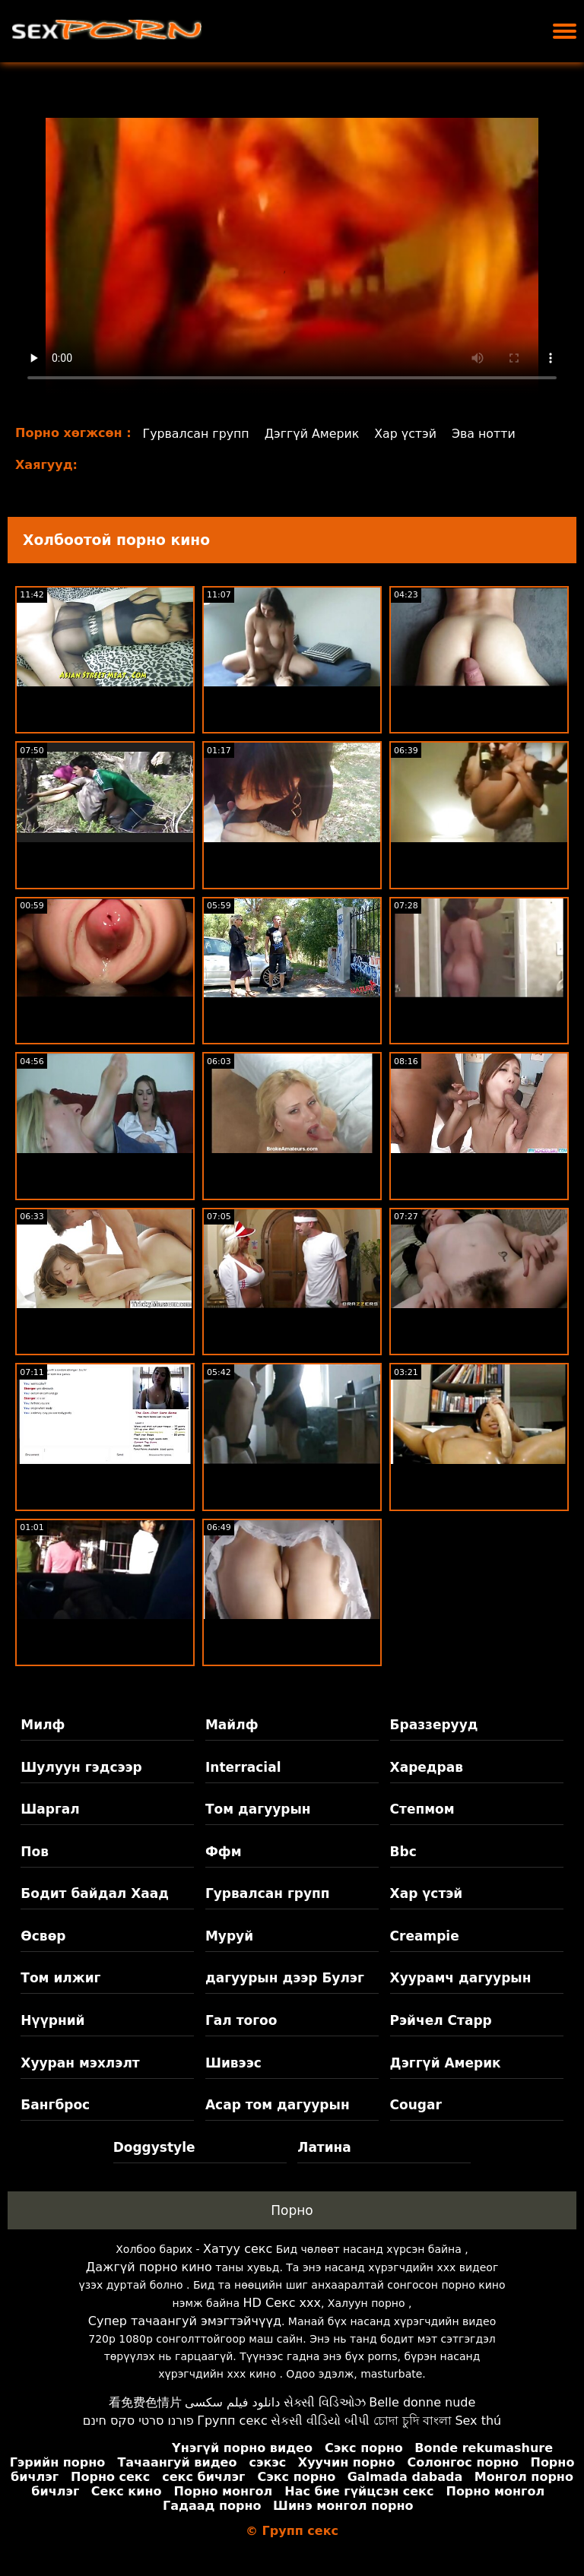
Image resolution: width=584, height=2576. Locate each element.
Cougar (416, 2104)
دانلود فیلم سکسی (232, 2402)
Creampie (424, 1936)
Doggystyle (154, 2147)
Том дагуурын (258, 1809)
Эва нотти (487, 433)
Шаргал (50, 1809)
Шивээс (233, 2063)
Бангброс (55, 2104)
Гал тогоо (241, 2020)
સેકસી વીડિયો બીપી (320, 2420)
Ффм (223, 1851)
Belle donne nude (422, 2402)
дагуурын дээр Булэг (284, 1977)
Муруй (229, 1936)
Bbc (403, 1851)
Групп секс (232, 2420)
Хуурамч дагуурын (461, 1977)
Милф (43, 1724)
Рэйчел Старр (441, 2020)
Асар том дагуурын (277, 2104)
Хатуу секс (237, 2249)
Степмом (422, 1809)
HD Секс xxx (282, 2303)
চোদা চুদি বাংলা (412, 2420)
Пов (35, 1851)
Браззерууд (434, 1724)
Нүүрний (52, 2020)
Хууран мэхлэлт (80, 2063)
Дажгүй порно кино (149, 2267)
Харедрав (426, 1767)
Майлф (232, 1724)
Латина (324, 2147)
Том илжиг (60, 1977)
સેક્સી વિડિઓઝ (325, 2402)
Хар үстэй (408, 433)
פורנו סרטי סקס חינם (138, 2420)
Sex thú (478, 2420)
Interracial (243, 1767)
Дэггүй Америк (314, 433)
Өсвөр (43, 1936)
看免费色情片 (145, 2402)
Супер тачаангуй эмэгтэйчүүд (184, 2321)
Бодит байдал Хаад (95, 1893)
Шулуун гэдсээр (81, 1767)
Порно (292, 2210)
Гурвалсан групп (197, 433)
